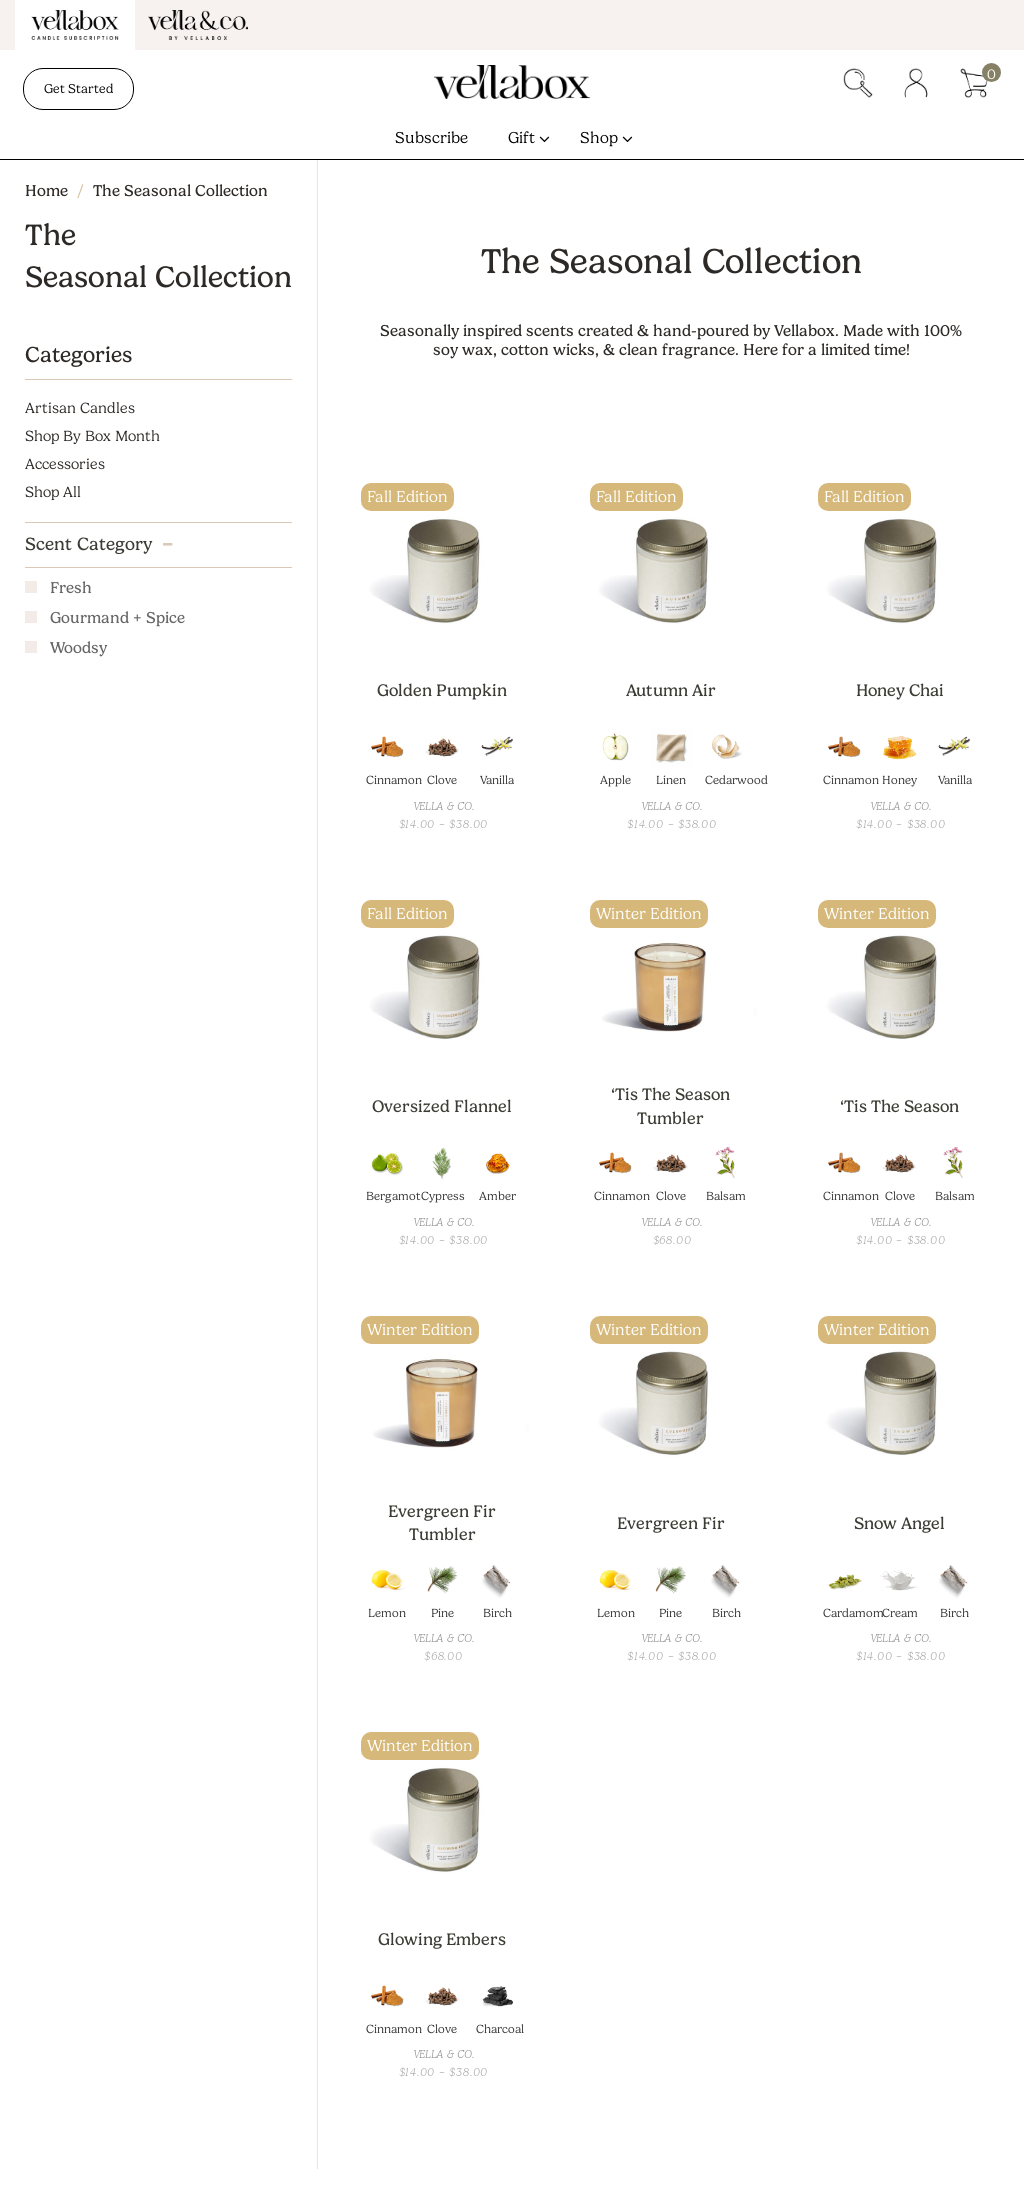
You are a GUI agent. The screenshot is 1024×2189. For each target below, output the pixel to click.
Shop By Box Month (92, 436)
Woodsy (78, 649)
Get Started (78, 88)
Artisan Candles (80, 408)
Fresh (71, 589)
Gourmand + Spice (117, 619)
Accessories (65, 464)
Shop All (53, 492)
